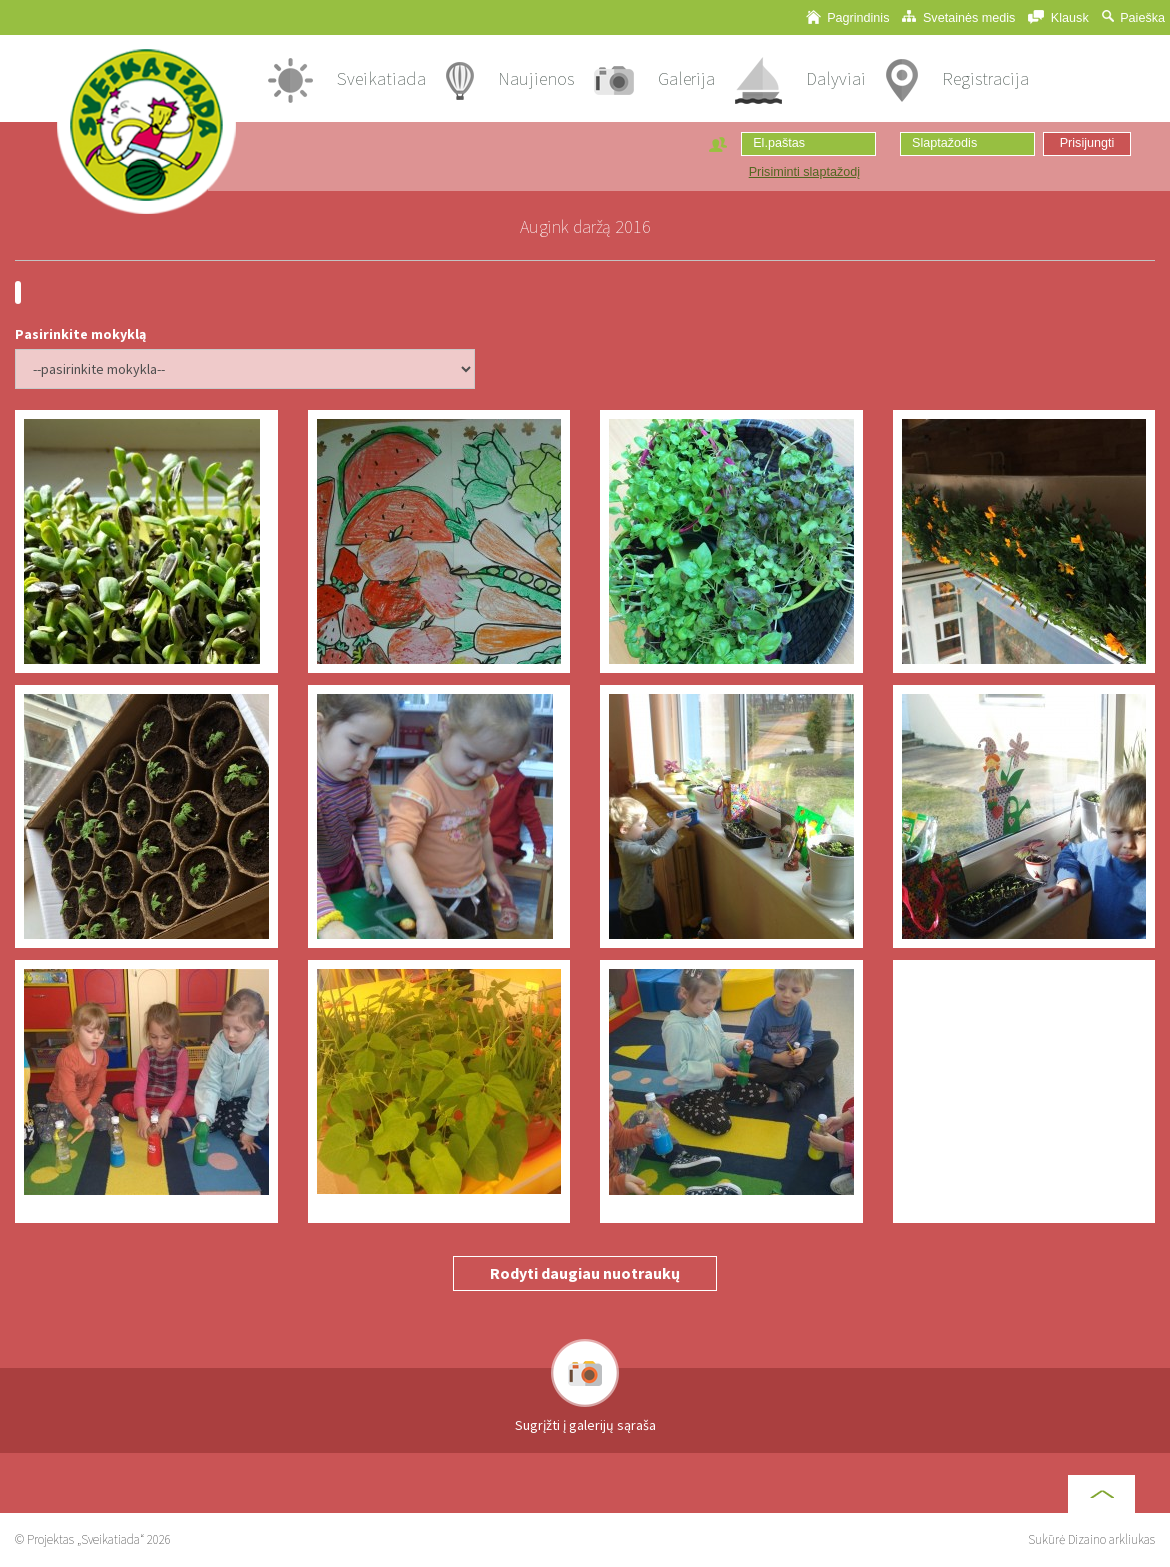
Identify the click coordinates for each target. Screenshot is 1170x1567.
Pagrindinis (848, 17)
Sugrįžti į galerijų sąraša (585, 1425)
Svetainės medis (958, 17)
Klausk (1058, 17)
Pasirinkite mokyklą (80, 334)
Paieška (1133, 17)
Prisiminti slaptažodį (804, 172)
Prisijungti (1087, 143)
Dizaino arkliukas (1111, 1539)
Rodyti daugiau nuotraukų (585, 1273)
